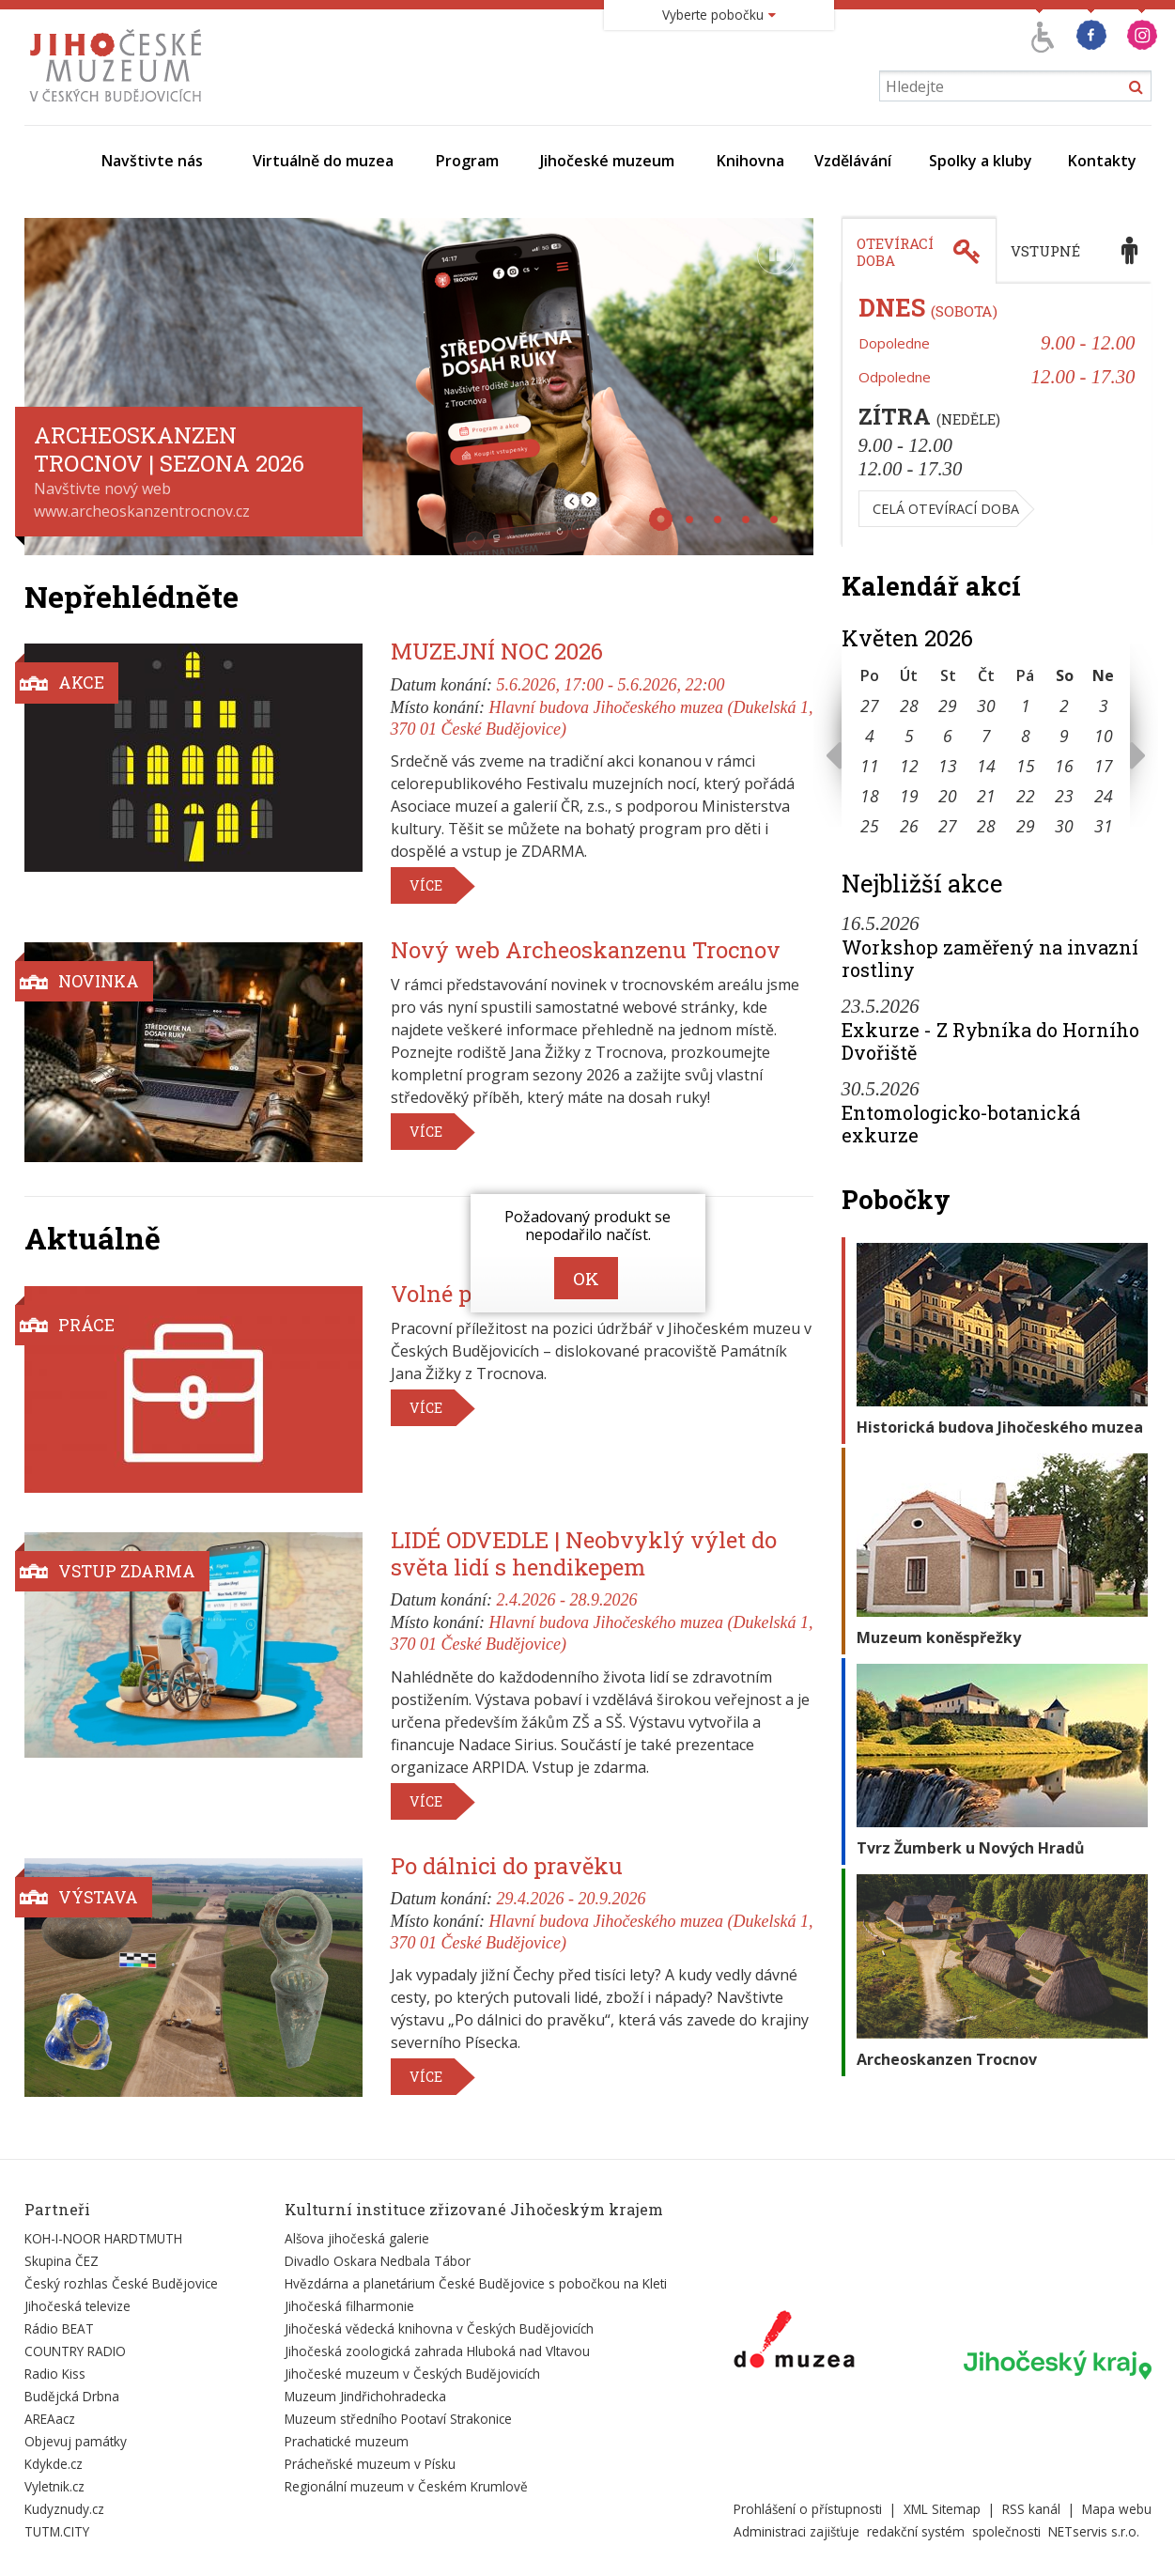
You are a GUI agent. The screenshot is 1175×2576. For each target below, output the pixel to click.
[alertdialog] (588, 1253)
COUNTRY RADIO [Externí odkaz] (75, 2351)
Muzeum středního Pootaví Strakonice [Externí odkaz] (398, 2419)
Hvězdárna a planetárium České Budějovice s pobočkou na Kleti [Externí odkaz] (476, 2283)
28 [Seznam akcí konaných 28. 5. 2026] (986, 826)
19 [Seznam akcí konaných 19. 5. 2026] (909, 795)
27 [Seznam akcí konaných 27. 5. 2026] (947, 826)
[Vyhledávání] (1015, 85)
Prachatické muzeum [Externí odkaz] (347, 2441)
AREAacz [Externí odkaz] (49, 2419)
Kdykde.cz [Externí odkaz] (53, 2464)
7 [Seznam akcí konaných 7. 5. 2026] (986, 735)
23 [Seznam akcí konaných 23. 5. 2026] (1064, 795)
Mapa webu (1117, 2509)
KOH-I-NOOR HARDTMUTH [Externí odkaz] (103, 2238)
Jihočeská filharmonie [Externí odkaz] (349, 2306)
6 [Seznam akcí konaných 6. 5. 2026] (947, 735)
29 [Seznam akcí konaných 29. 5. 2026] (1025, 826)
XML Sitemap (942, 2509)
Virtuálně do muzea (323, 160)
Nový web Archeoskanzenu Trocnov (586, 950)
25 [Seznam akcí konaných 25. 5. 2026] (869, 826)
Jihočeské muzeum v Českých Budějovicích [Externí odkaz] (412, 2373)
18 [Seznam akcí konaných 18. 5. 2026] (869, 795)
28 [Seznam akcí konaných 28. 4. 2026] (909, 705)
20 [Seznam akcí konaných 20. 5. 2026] (947, 795)
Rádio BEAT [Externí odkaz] (59, 2328)
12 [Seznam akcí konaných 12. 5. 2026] (909, 765)
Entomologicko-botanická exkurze (961, 1123)
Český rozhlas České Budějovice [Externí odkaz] (121, 2283)
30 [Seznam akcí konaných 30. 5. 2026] (1064, 826)
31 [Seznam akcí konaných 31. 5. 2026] (1103, 826)
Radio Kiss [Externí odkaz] (54, 2373)
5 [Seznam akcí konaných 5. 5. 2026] (909, 735)
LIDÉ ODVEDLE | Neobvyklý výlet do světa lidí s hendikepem (584, 1553)
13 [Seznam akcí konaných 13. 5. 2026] (947, 765)
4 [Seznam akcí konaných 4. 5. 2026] (869, 735)
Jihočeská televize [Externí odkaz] (77, 2306)
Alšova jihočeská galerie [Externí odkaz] (357, 2238)
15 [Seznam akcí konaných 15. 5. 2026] (1025, 765)
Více (426, 885)
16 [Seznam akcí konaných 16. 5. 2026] (1064, 765)
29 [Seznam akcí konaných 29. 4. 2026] (947, 705)
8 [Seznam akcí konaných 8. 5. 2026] (1025, 735)
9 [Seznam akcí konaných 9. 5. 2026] (1064, 735)
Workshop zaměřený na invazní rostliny (990, 958)
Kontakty (1102, 160)
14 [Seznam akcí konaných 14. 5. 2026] (986, 765)
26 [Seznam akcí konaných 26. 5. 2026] (909, 826)
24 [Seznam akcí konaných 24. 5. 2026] (1103, 795)
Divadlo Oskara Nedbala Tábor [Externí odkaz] (378, 2261)
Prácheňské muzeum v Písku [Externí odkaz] (370, 2464)
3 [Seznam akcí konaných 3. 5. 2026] (1103, 705)
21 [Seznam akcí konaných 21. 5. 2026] (986, 795)
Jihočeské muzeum (607, 160)
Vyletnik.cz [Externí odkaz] (54, 2486)
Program (467, 160)
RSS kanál (1031, 2509)
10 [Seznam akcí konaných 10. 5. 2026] (1103, 735)
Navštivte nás (152, 160)
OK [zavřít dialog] (586, 1278)
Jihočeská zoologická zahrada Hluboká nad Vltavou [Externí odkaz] (437, 2351)
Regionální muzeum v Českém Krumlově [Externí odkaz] (406, 2486)
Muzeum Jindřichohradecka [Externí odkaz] (365, 2396)
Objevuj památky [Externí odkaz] (75, 2441)
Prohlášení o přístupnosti (808, 2509)
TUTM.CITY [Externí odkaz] (56, 2531)
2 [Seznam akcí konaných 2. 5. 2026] (1064, 705)
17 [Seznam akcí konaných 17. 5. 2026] (1103, 765)
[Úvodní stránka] (119, 101)
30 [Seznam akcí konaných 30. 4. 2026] (986, 705)
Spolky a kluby (980, 160)
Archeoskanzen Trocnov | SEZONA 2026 (169, 449)
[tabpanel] (997, 415)
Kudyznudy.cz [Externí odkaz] (64, 2509)
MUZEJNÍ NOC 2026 (497, 651)
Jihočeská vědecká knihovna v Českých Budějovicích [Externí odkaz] (439, 2328)
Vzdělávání (852, 160)
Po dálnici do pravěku (507, 1866)
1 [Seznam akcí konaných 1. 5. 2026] (1025, 705)
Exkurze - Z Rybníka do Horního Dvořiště (990, 1040)
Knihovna (750, 160)
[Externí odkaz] (794, 2343)
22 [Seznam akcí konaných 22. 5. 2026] (1025, 795)
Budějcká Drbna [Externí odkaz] (71, 2396)
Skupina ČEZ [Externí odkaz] (61, 2261)
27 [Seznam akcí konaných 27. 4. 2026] (869, 705)
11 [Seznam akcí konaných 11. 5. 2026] (869, 765)
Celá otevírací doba (946, 509)
